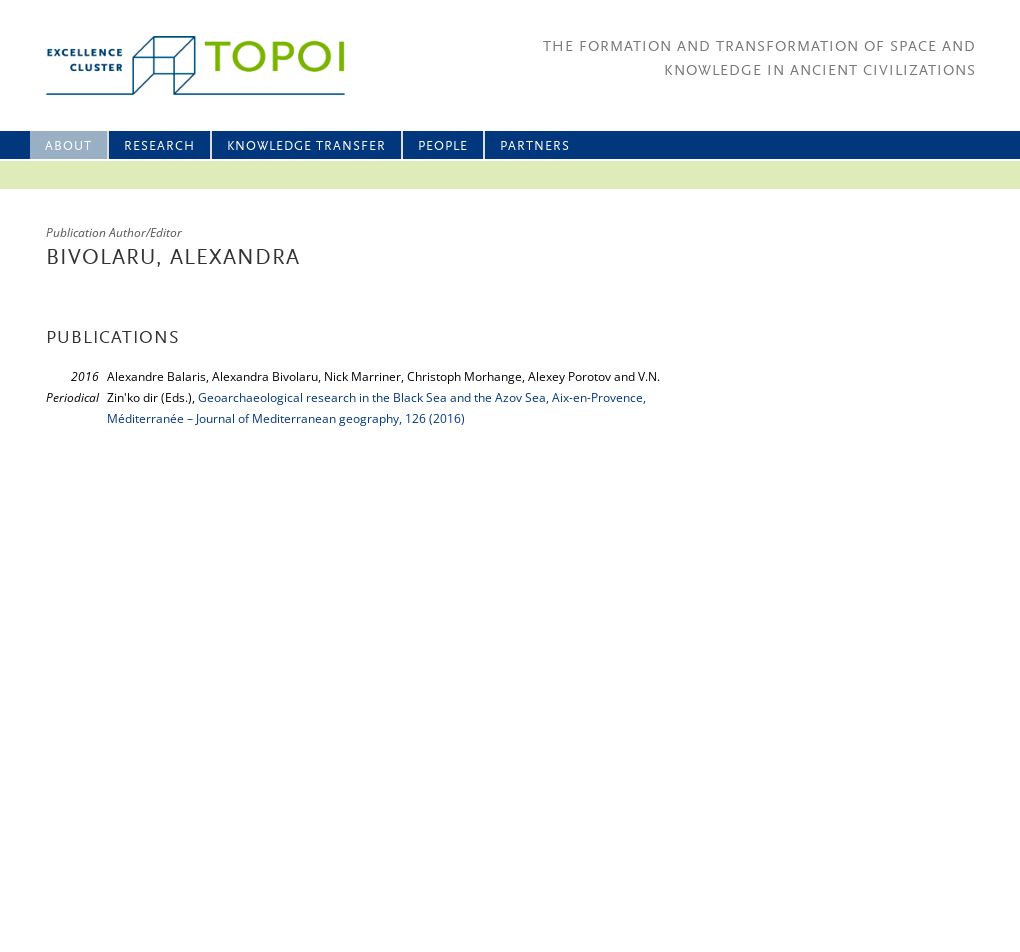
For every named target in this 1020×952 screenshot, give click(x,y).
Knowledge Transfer (306, 146)
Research (159, 146)
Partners (535, 146)
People (443, 146)
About (68, 146)
